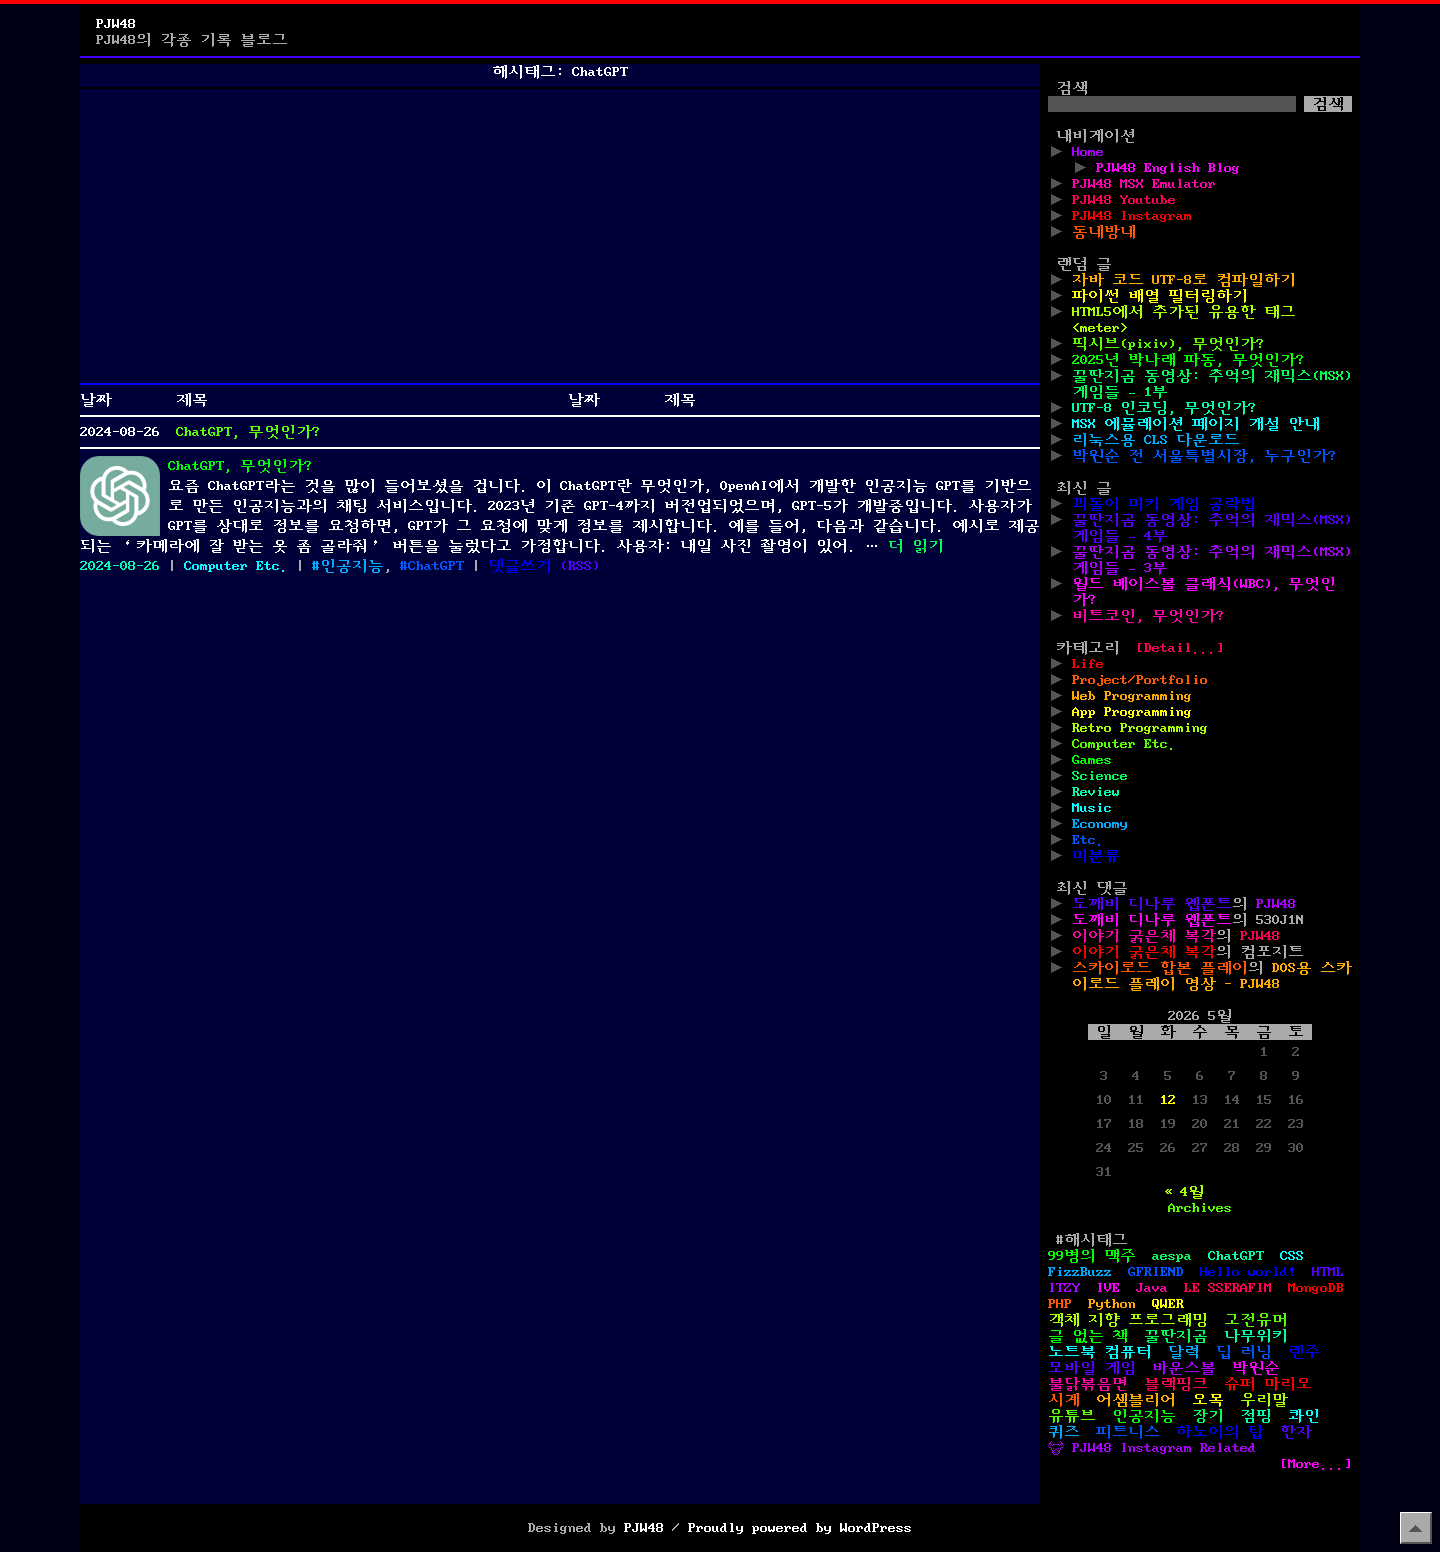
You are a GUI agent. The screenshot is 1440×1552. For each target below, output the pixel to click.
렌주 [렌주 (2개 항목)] (1304, 1352)
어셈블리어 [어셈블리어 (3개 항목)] (1136, 1400)
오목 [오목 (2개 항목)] (1208, 1400)
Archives (1200, 1208)
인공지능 (352, 566)
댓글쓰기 (520, 566)
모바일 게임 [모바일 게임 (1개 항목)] (1092, 1368)
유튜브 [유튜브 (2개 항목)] (1072, 1416)
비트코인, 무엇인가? (1148, 616)
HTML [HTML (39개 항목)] (1328, 1272)
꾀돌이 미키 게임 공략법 (1164, 504)
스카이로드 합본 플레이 (1160, 968)
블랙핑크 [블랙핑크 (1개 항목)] (1176, 1384)
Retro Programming (1140, 728)
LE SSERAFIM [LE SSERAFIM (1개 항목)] (1228, 1288)
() (580, 566)
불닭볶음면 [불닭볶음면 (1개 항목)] (1088, 1384)
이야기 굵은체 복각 (1144, 936)
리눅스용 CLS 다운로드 (1156, 440)
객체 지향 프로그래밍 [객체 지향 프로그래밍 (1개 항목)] (1128, 1320)
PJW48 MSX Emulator (1144, 184)
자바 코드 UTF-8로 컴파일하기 (1184, 280)
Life (1088, 664)
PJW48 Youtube (1124, 200)
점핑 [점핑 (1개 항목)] (1256, 1416)
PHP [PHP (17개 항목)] (1060, 1304)
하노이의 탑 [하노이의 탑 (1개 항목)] (1220, 1432)
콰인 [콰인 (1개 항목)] (1304, 1416)
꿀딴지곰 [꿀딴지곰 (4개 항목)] (1176, 1336)
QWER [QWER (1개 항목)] (1168, 1304)
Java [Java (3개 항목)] (1152, 1288)
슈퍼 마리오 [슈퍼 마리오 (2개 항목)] (1268, 1384)
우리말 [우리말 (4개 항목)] (1264, 1400)
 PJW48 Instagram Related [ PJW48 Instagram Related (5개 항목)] (1152, 1448)
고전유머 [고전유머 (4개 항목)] (1256, 1320)
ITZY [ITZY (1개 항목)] (1064, 1288)
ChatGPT (436, 566)
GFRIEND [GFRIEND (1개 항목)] (1156, 1272)
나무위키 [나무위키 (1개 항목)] (1256, 1336)
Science (1100, 776)
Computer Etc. (236, 566)
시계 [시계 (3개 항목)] (1064, 1400)
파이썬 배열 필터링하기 (1160, 296)
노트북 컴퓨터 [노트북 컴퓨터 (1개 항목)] (1100, 1352)
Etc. (1088, 840)
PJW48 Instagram (1132, 216)
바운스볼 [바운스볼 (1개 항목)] (1184, 1368)
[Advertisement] (560, 236)
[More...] (1316, 1464)
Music (1092, 808)
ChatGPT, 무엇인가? (248, 432)
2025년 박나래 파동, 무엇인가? (1188, 360)
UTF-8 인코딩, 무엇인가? (1164, 408)
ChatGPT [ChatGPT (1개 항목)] (1236, 1256)
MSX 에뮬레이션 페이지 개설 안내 (1196, 424)
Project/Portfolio (1140, 680)
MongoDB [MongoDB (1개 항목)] (1316, 1288)
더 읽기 (916, 546)
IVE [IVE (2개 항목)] (1108, 1288)
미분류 (1096, 856)
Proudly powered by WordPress (800, 1528)
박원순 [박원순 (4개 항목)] (1256, 1368)
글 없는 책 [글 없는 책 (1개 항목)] (1088, 1336)
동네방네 (1104, 232)
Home (1088, 152)
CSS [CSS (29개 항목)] (1292, 1256)
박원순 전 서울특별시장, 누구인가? (1204, 456)
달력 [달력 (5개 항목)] (1184, 1352)
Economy (1100, 824)
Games (1092, 760)
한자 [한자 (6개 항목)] (1296, 1432)
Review (1096, 792)
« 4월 (1184, 1192)
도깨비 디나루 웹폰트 (1152, 904)
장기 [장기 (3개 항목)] (1208, 1416)
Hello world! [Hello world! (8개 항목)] (1248, 1272)
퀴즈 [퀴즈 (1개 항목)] (1064, 1432)
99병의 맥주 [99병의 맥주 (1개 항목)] (1092, 1256)
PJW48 (116, 24)
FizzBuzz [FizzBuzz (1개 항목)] (1080, 1272)
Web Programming (1132, 696)
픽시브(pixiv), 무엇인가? (1168, 344)
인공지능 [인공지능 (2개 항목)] (1144, 1416)
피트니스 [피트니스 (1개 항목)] (1128, 1432)
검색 (1072, 88)
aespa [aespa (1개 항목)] (1172, 1256)
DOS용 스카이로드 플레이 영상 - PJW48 (1212, 976)
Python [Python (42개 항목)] (1112, 1304)
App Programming (1132, 712)
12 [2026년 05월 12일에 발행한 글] (1168, 1100)
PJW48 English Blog (1168, 168)
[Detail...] (1180, 648)
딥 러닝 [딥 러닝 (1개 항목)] (1244, 1352)
